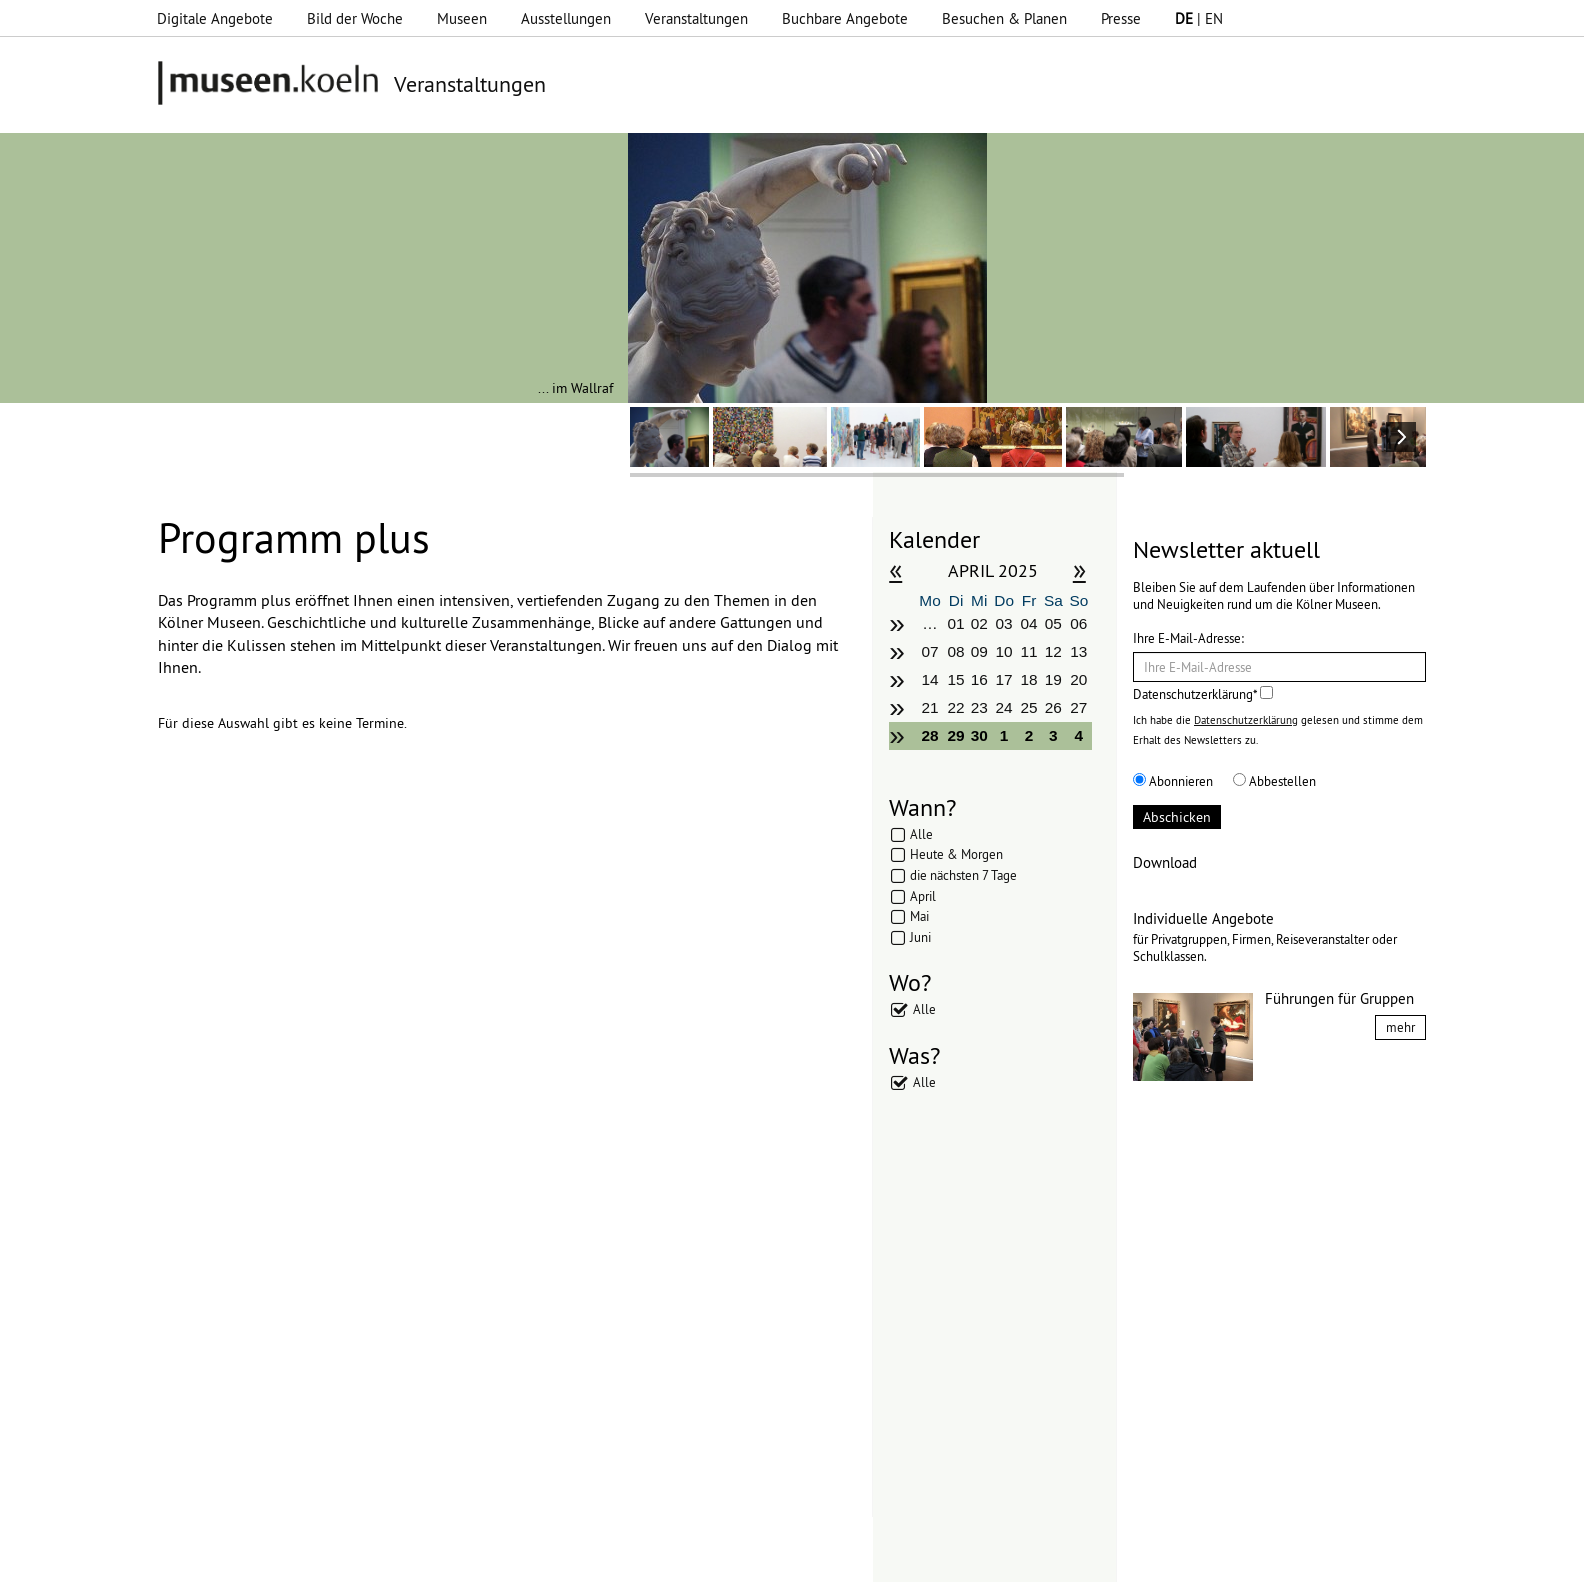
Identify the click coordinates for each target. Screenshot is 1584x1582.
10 (1004, 651)
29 (956, 735)
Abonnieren (1173, 781)
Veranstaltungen (696, 18)
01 (956, 623)
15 (956, 679)
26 (1053, 707)
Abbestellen (1274, 781)
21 (929, 707)
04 (1028, 623)
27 (1078, 707)
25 (1028, 707)
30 (979, 735)
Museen (462, 18)
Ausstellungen (566, 18)
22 (956, 707)
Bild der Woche (355, 18)
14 (929, 679)
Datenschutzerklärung (1246, 720)
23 (979, 707)
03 (1004, 623)
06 (1078, 623)
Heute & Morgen (956, 854)
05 (1053, 623)
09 (979, 651)
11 (1028, 651)
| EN (1199, 18)
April (923, 896)
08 (956, 651)
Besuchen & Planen (1004, 18)
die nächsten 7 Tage (963, 875)
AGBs (610, 1557)
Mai (919, 916)
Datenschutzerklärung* (1203, 694)
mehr (1400, 1027)
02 (979, 623)
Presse (1121, 18)
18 (1028, 679)
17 (1004, 679)
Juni (920, 937)
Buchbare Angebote (845, 18)
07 (929, 651)
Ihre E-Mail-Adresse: (1188, 638)
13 (1078, 651)
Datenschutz (536, 1557)
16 (979, 679)
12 (1053, 651)
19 (1053, 679)
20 (1078, 679)
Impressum (445, 1557)
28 (929, 735)
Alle (921, 834)
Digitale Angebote (215, 18)
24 (1004, 707)
